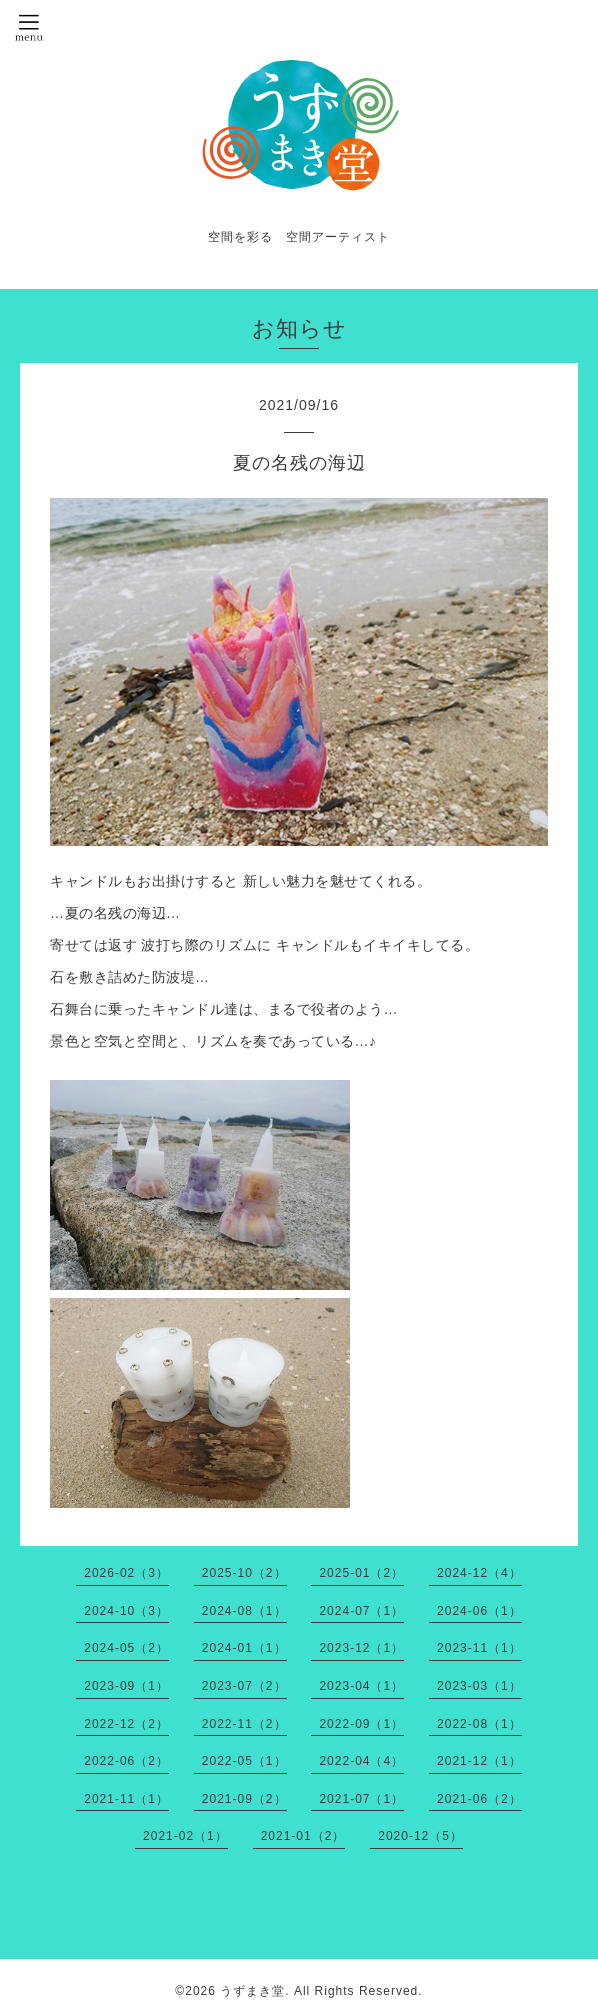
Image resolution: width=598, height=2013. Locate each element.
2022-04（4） (361, 1761)
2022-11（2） (244, 1724)
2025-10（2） (244, 1573)
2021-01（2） (303, 1836)
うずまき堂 (252, 1991)
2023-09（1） (126, 1686)
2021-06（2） (479, 1799)
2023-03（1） (479, 1686)
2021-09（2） (244, 1799)
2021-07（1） (361, 1799)
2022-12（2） (126, 1724)
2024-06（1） (479, 1611)
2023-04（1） (361, 1686)
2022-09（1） (361, 1724)
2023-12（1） (361, 1648)
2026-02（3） (126, 1573)
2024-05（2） (126, 1648)
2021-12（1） (479, 1761)
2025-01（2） (361, 1573)
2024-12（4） (479, 1573)
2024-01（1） (244, 1648)
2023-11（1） (479, 1648)
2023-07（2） (244, 1686)
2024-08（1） (244, 1611)
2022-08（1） (479, 1724)
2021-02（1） (185, 1836)
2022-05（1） (244, 1761)
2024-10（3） (126, 1611)
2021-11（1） (126, 1799)
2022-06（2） (126, 1761)
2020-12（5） (420, 1836)
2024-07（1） (361, 1611)
